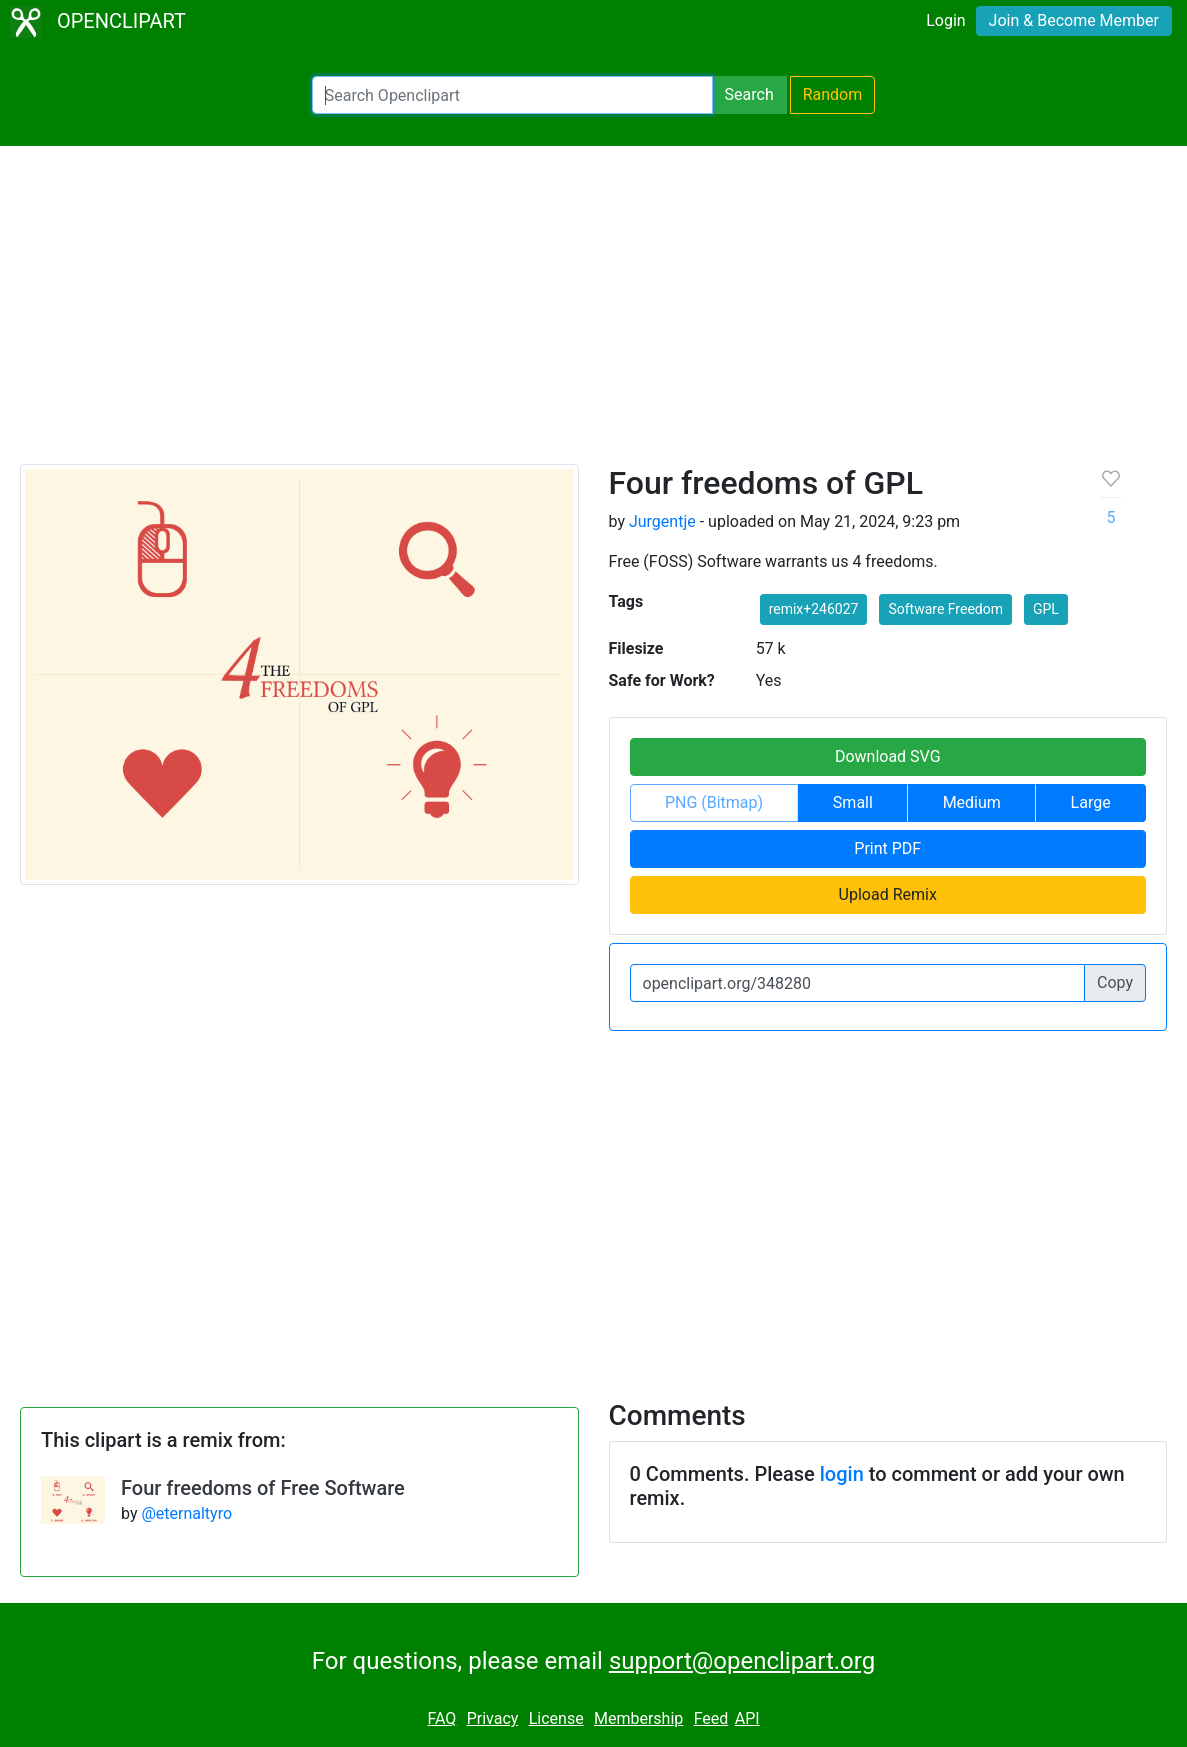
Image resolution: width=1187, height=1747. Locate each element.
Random (833, 94)
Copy (1115, 982)
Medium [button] (972, 802)
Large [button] (1091, 802)
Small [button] (853, 802)
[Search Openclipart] (512, 95)
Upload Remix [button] (888, 894)
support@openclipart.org (742, 1661)
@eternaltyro (186, 1513)
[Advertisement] (593, 314)
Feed (711, 1718)
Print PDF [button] (887, 848)
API (747, 1718)
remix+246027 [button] (814, 609)
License (556, 1718)
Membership (638, 1718)
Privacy (493, 1718)
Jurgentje (662, 521)
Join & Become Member (1074, 20)
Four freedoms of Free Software (263, 1488)
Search (749, 94)
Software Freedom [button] (945, 609)
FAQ (441, 1718)
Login (945, 20)
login (842, 1474)
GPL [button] (1046, 609)
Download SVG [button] (888, 756)
